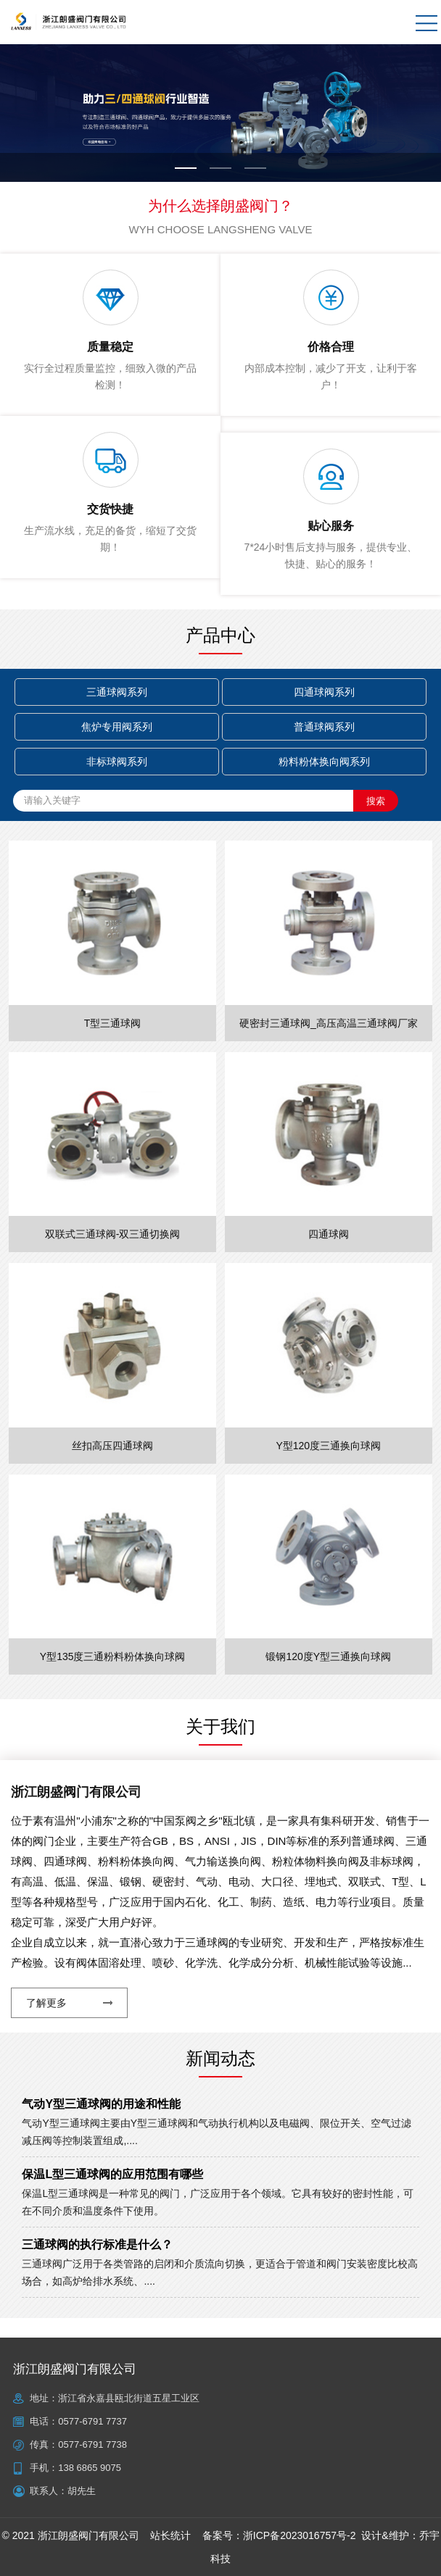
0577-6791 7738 (92, 2444)
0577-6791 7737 (92, 2421)
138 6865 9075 (89, 2467)
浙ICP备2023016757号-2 (299, 2535)
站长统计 (170, 2535)
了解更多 (46, 2003)
